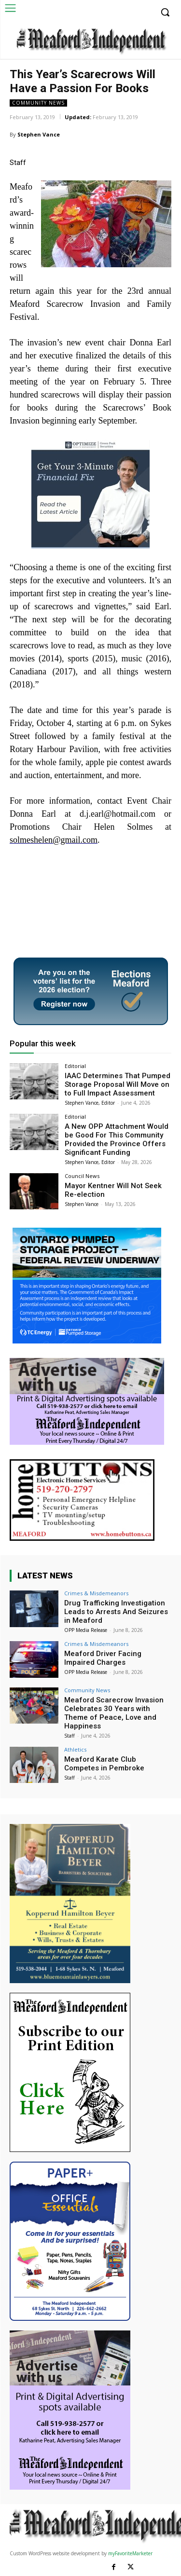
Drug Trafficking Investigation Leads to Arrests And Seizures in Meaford (116, 1612)
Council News (82, 1175)
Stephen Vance (38, 134)
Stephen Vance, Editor (90, 1102)
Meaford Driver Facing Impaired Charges (102, 1658)
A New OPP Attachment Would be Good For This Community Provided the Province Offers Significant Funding (116, 1139)
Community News (38, 103)
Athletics (75, 1749)
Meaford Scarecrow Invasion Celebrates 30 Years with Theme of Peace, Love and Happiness (114, 1713)
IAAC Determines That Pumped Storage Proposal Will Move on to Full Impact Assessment (117, 1084)
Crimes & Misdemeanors (96, 1593)
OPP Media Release (85, 1630)
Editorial (75, 1066)
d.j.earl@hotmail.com (117, 814)
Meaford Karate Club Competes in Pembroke (104, 1763)
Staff (69, 1735)
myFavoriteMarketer (130, 2553)
